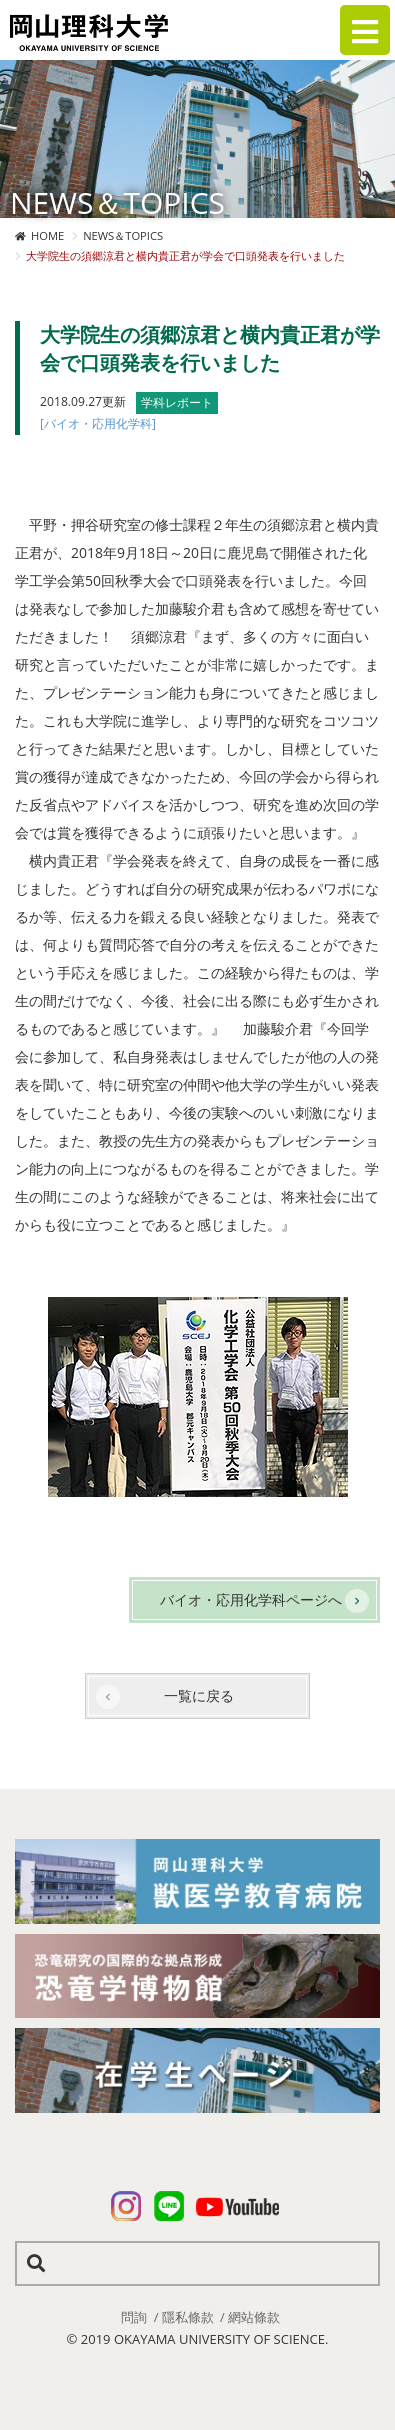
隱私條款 (188, 2317)
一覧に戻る (199, 1695)
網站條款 (254, 2317)
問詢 (134, 2317)
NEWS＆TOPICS (123, 235)
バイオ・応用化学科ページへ (251, 1599)
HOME (47, 235)
